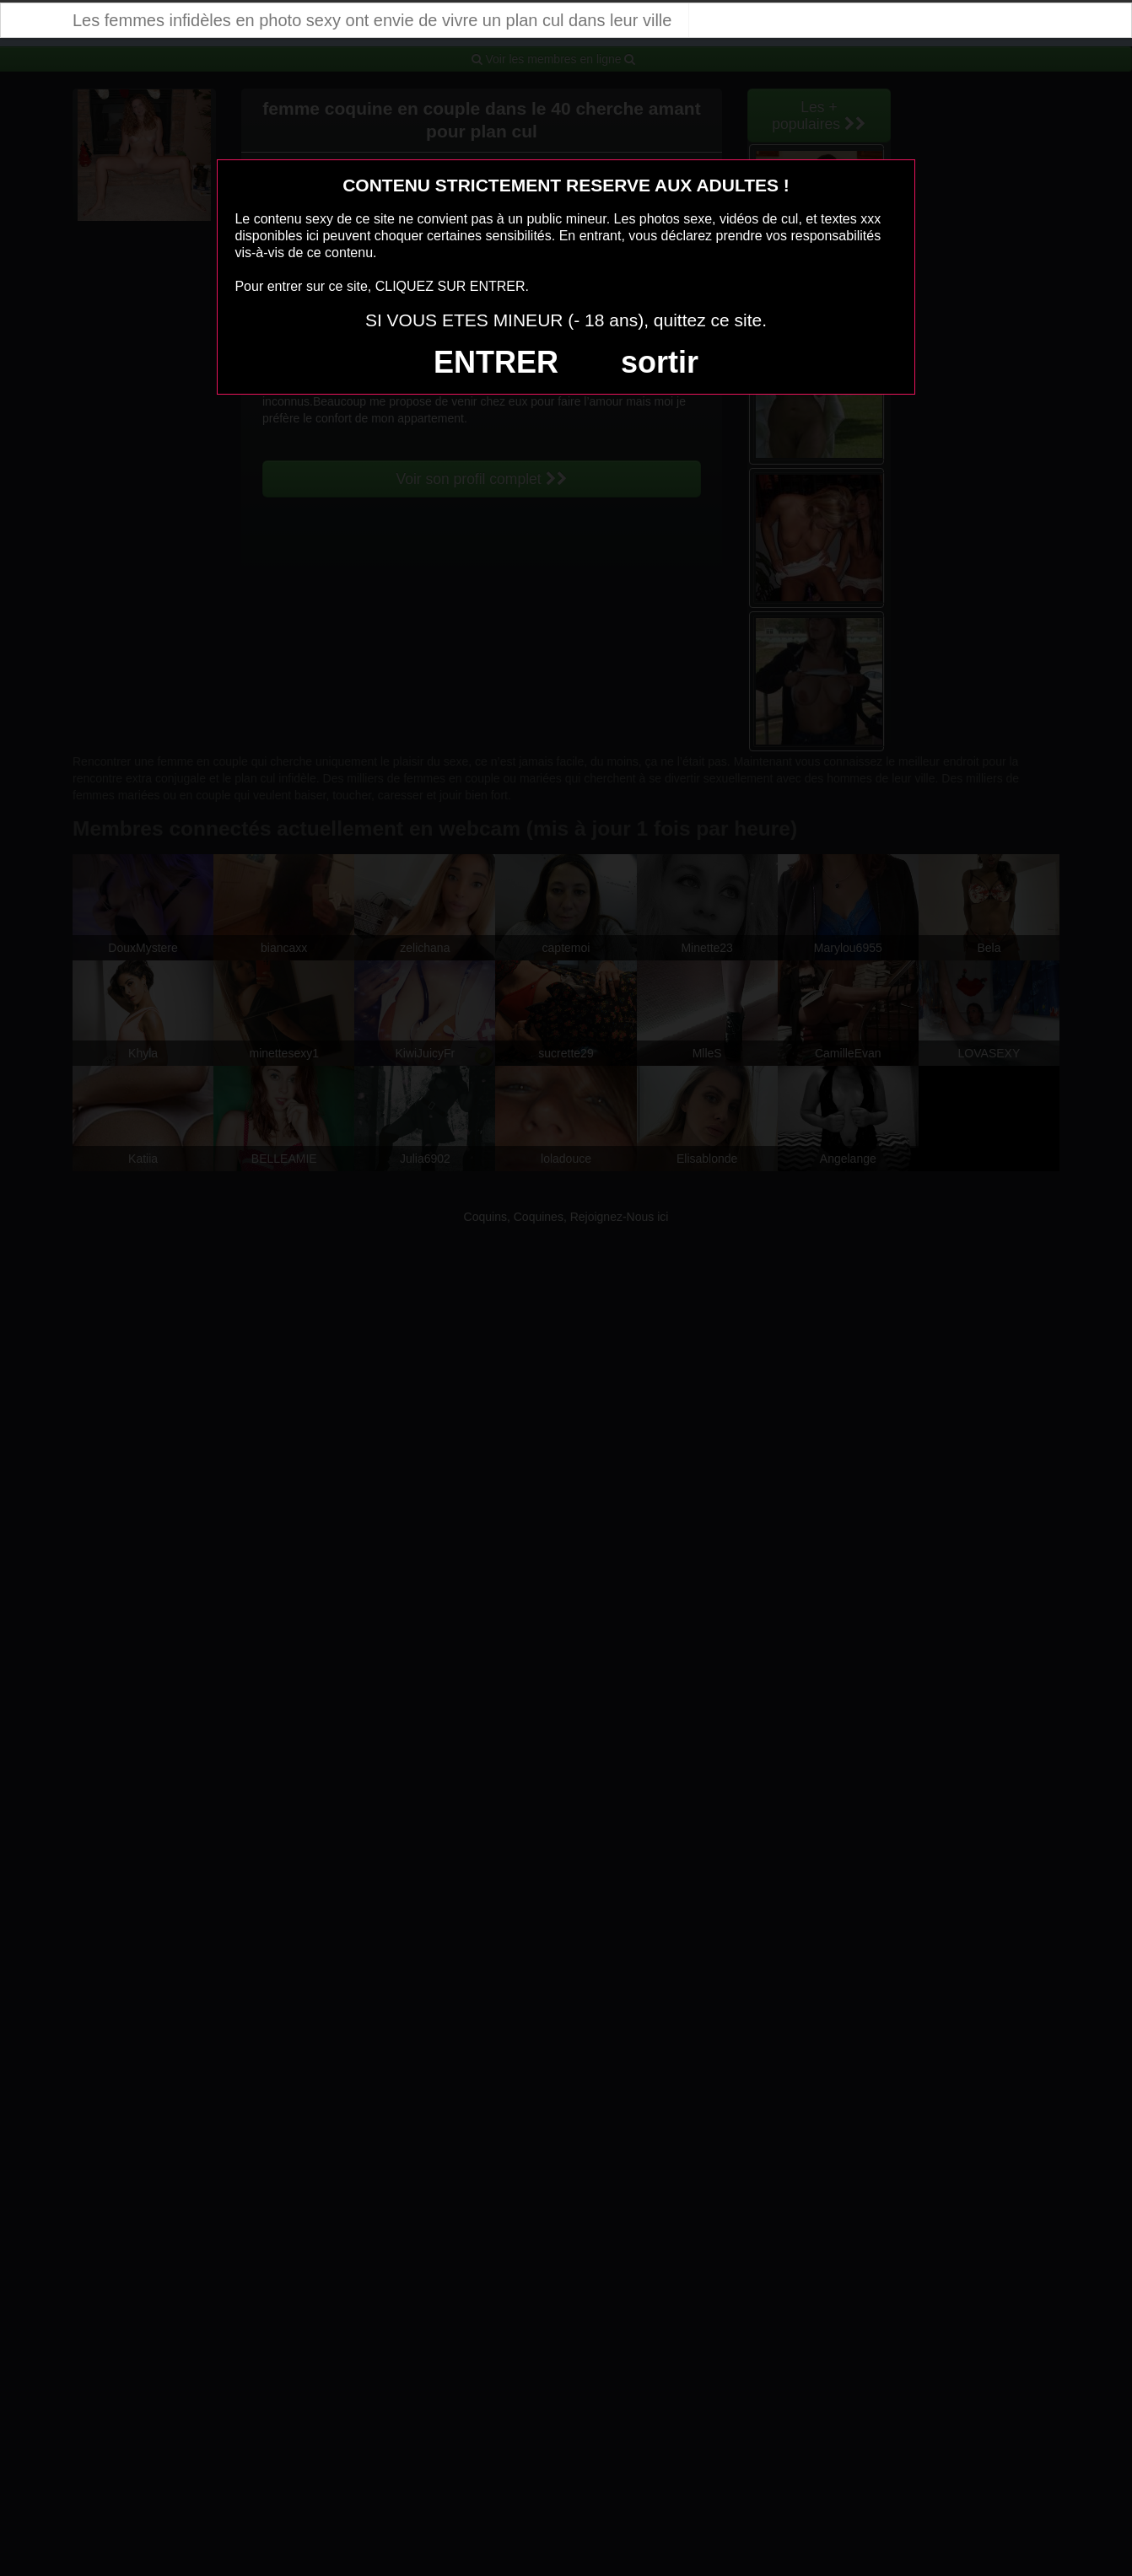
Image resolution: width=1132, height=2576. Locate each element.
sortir (659, 362)
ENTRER (496, 362)
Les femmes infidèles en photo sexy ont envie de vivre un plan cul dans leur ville (372, 20)
